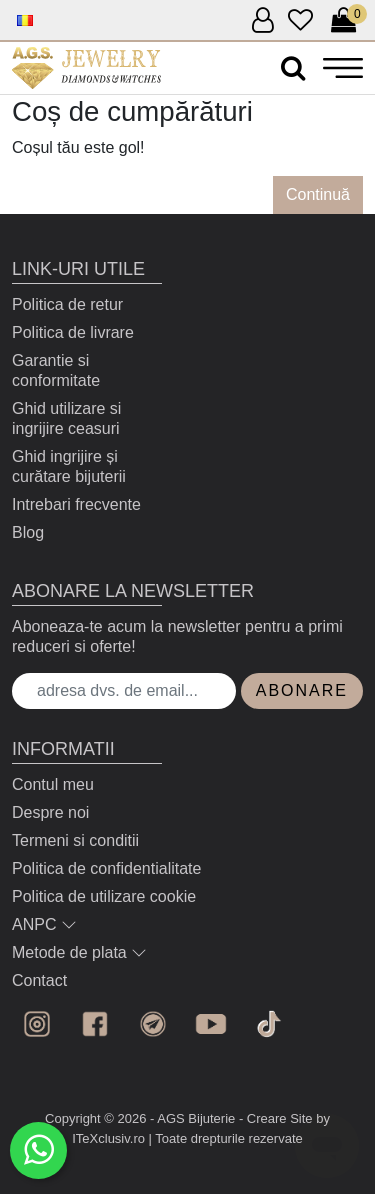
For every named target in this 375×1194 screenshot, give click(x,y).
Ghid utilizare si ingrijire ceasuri (66, 418)
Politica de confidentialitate (106, 868)
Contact (39, 980)
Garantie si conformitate (56, 370)
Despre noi (50, 812)
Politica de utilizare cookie (104, 896)
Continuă (318, 194)
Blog (28, 532)
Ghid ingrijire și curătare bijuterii (69, 466)
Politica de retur (67, 304)
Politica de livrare (73, 332)
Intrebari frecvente (76, 504)
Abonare (302, 690)
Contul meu (53, 784)
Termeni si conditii (75, 840)
